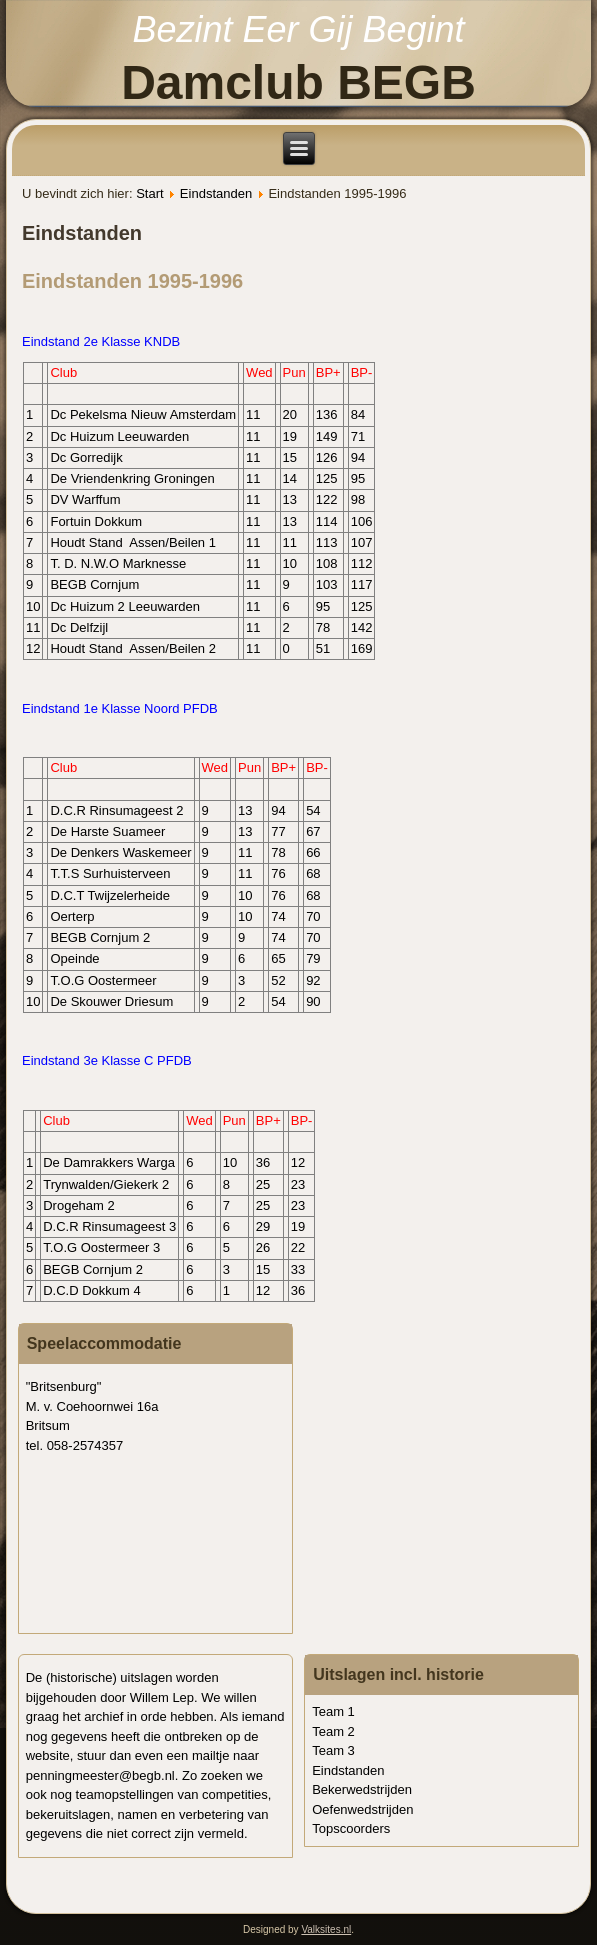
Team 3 (333, 1750)
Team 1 (333, 1711)
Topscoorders (351, 1828)
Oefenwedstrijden (362, 1809)
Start (149, 193)
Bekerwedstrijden (362, 1789)
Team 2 (333, 1731)
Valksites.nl (326, 1929)
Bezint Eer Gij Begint (298, 29)
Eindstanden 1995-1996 (132, 281)
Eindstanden (216, 193)
